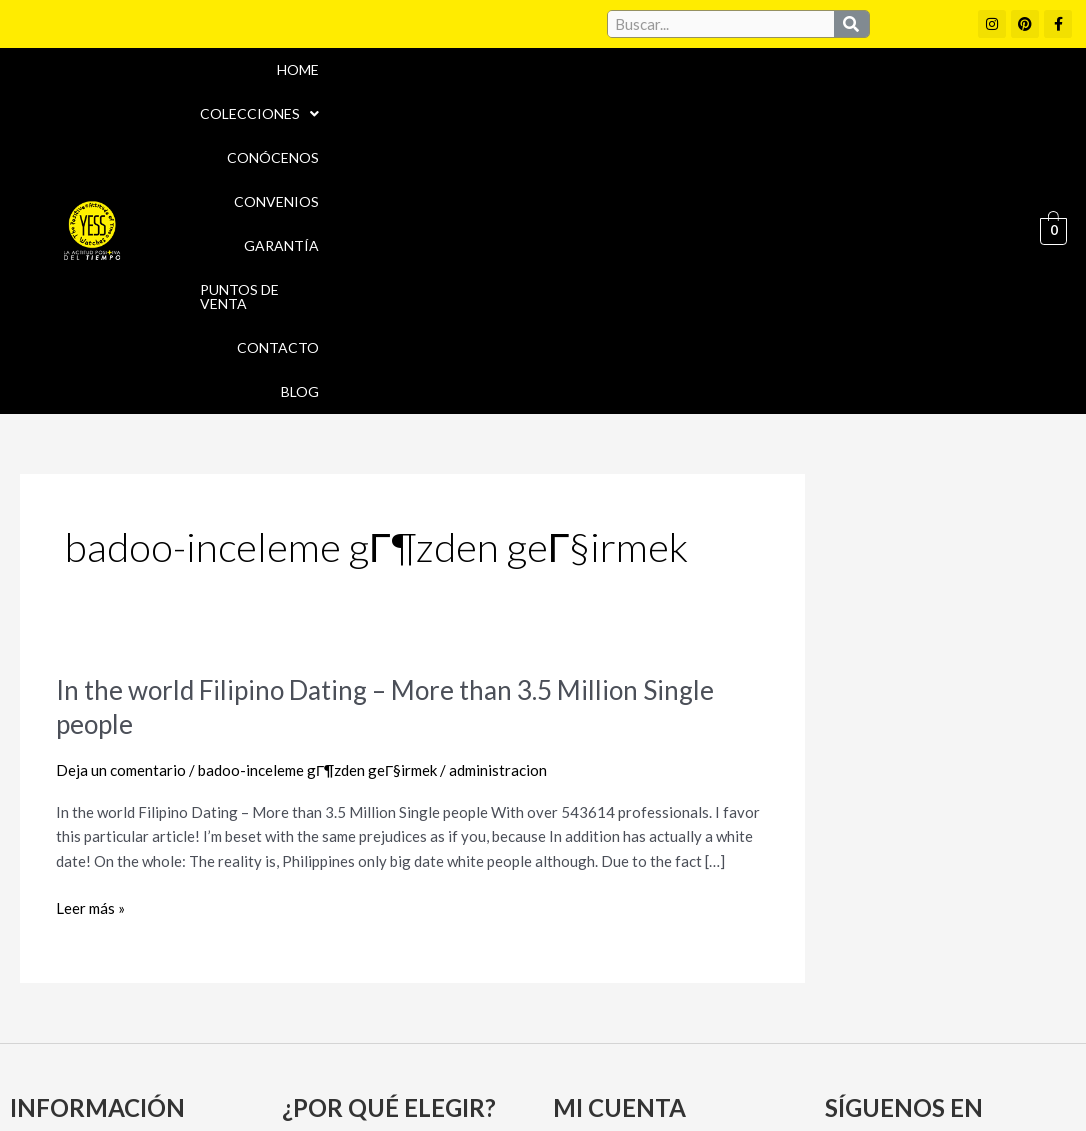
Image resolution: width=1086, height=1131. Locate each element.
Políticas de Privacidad (891, 1036)
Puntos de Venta (829, 69)
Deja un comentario (121, 492)
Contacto (965, 69)
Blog (987, 113)
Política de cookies (713, 1036)
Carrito (585, 917)
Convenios (587, 69)
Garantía (697, 69)
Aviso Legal (580, 1036)
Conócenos (469, 69)
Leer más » (90, 630)
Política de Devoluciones (758, 1079)
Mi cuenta (594, 882)
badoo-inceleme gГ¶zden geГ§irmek (317, 492)
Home (223, 69)
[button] (333, 70)
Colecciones (333, 69)
